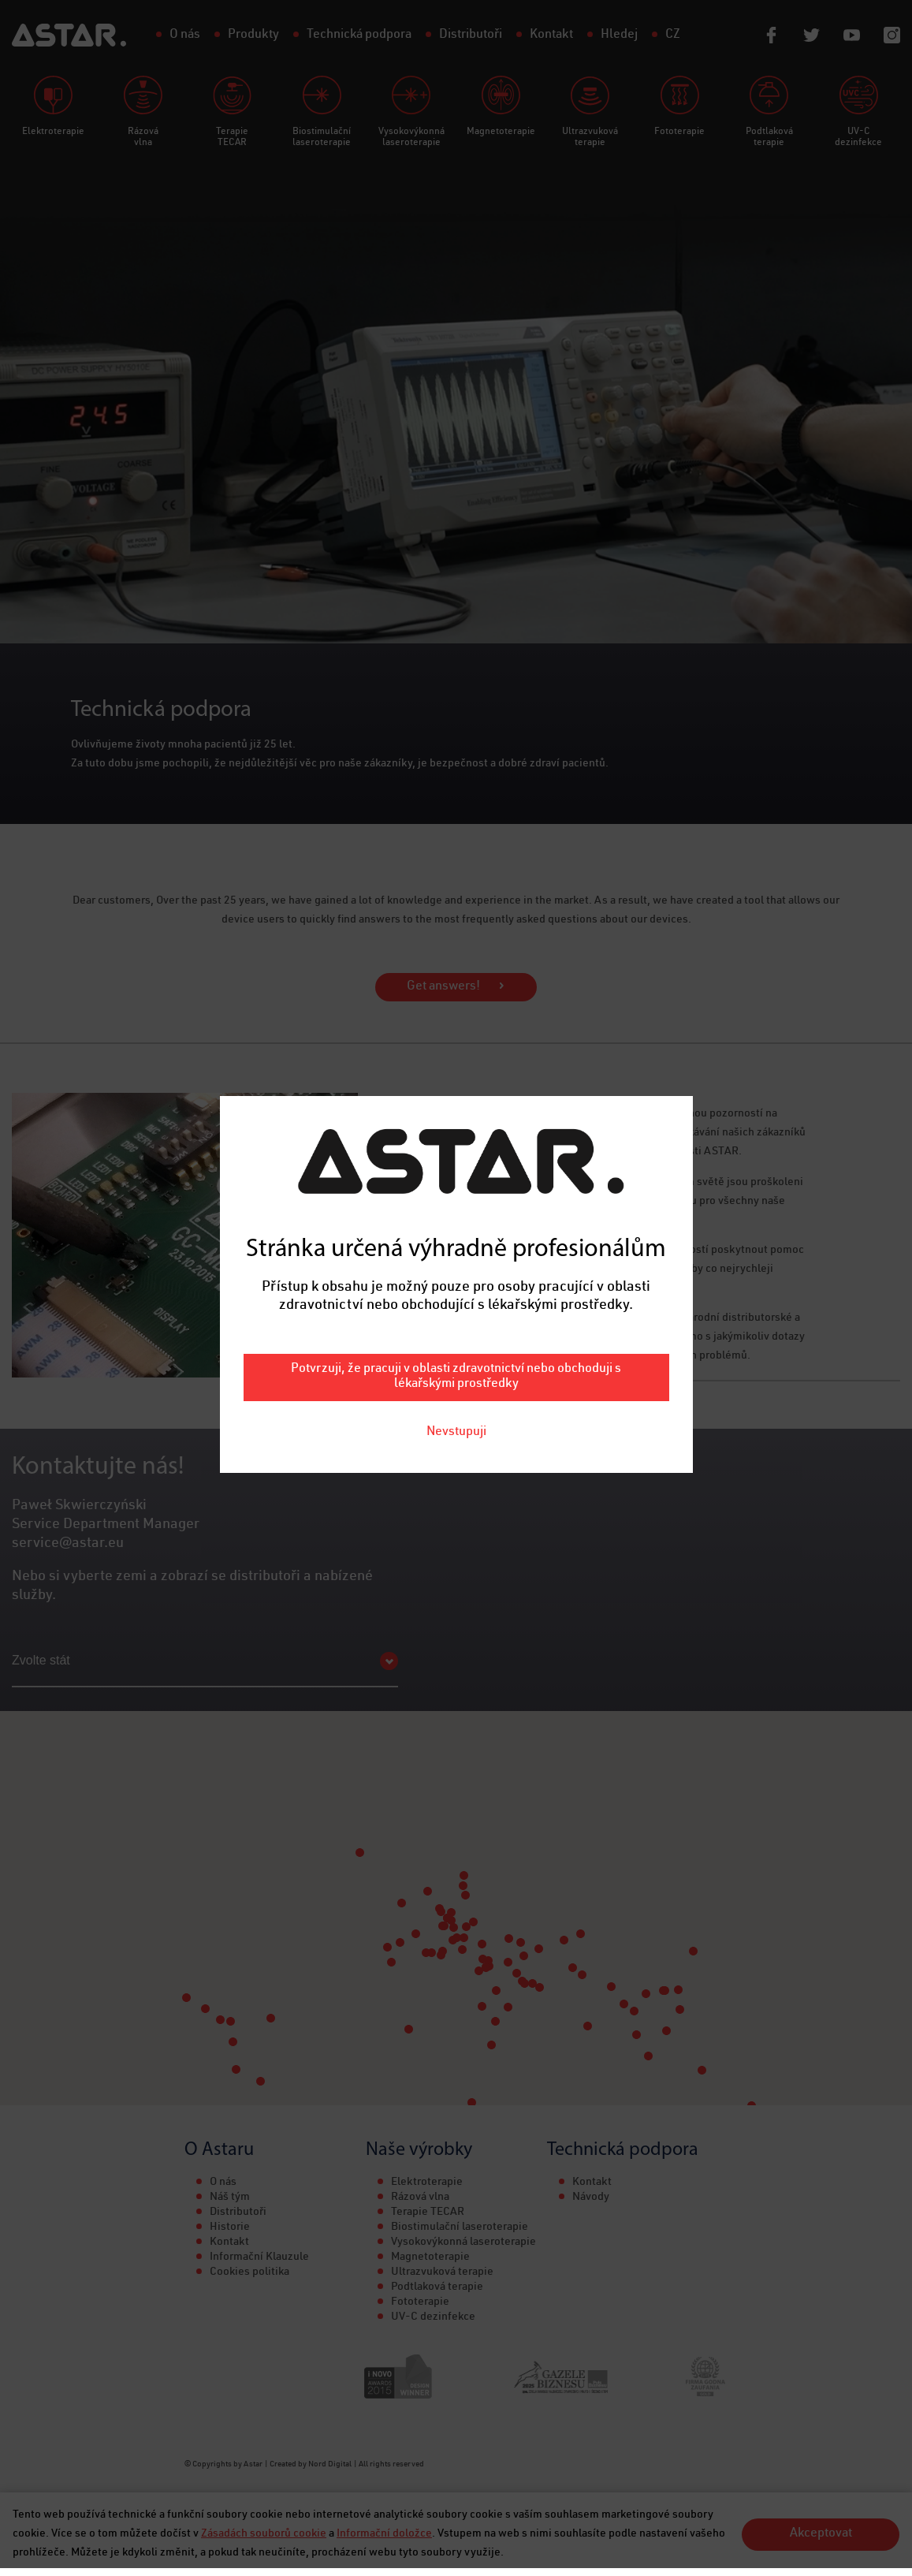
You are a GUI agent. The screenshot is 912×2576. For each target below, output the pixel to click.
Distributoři (238, 2212)
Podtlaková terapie (437, 2287)
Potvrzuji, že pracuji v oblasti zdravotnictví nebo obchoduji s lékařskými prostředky (456, 983)
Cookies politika (249, 2272)
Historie (230, 2227)
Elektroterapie (427, 2182)
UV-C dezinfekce (433, 2317)
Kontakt (229, 2242)
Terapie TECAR (427, 2212)
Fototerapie (420, 2302)
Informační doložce (384, 2534)
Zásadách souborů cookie (263, 2534)
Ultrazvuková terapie (442, 2272)
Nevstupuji (456, 1039)
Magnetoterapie (430, 2257)
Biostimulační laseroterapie (459, 2227)
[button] (453, 1940)
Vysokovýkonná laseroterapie (463, 2242)
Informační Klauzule (259, 2257)
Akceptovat (821, 2534)
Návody (590, 2197)
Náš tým (230, 2197)
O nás (223, 2182)
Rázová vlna (420, 2197)
